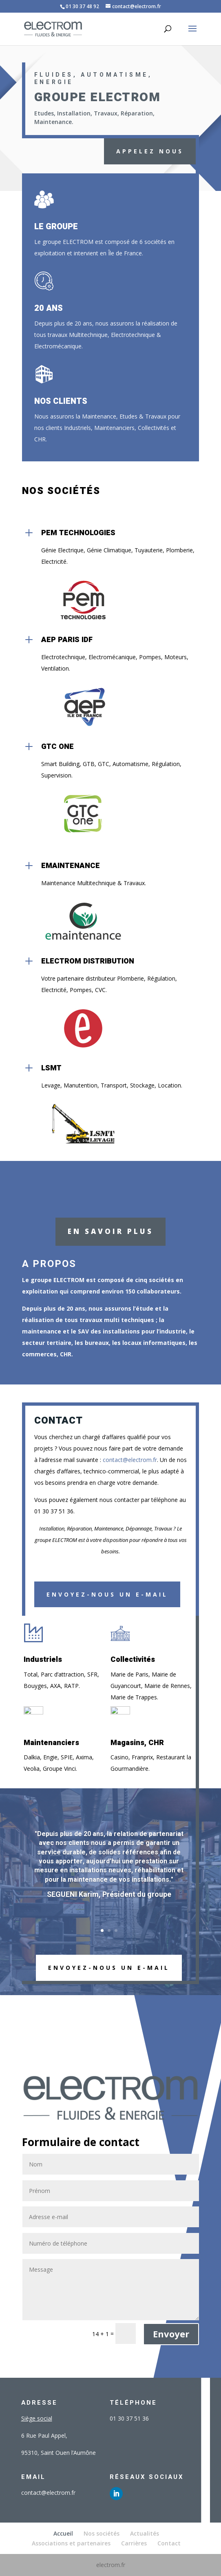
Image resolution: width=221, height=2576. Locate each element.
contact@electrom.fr (130, 1460)
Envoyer (171, 2334)
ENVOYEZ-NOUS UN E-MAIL (109, 1967)
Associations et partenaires (71, 2543)
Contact (169, 2543)
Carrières (134, 2543)
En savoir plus (110, 1231)
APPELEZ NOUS (149, 151)
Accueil (63, 2533)
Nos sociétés (101, 2533)
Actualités (144, 2533)
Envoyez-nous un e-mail (107, 1594)
